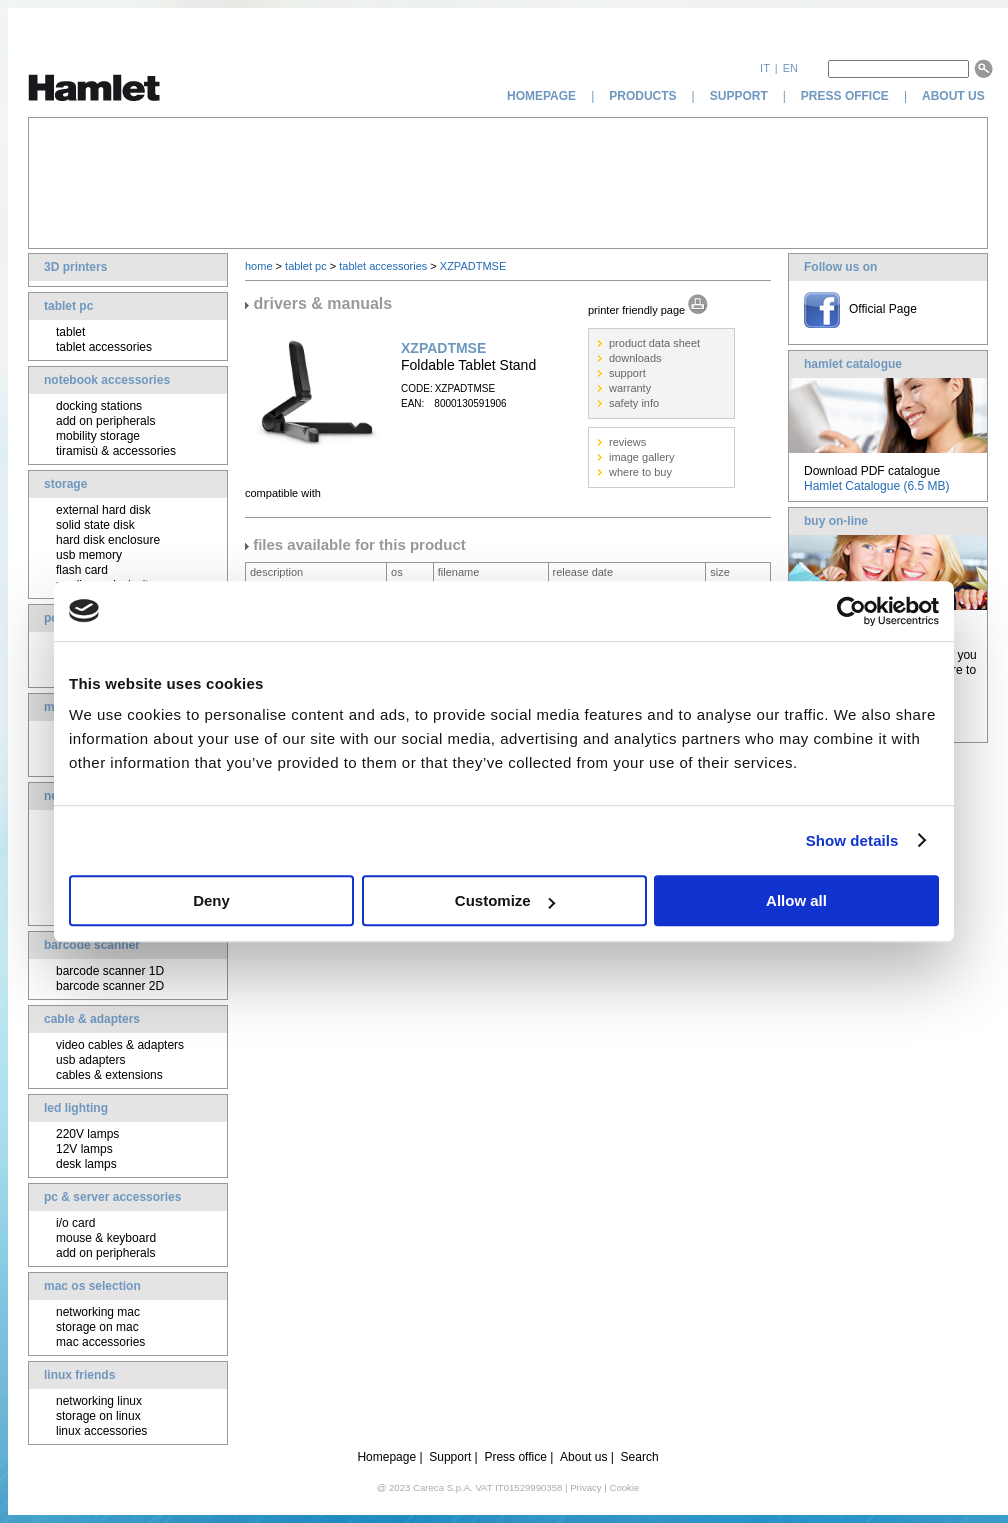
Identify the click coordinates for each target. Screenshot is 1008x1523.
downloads (635, 358)
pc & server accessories (112, 1197)
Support (450, 1457)
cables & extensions (109, 1075)
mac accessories (100, 1342)
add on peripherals (105, 421)
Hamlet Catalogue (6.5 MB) (876, 486)
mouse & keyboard (106, 1238)
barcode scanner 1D (110, 971)
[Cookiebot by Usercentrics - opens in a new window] (851, 611)
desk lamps (86, 1164)
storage (65, 484)
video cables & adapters (120, 1045)
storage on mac (97, 1327)
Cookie (624, 1487)
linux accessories (101, 1431)
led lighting (76, 1108)
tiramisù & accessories (116, 451)
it (765, 68)
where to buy (640, 472)
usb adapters (90, 1060)
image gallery (641, 457)
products (642, 96)
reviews (627, 442)
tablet (70, 332)
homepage (541, 96)
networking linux (99, 1401)
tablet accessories (104, 347)
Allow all (796, 900)
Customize (505, 900)
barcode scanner (92, 945)
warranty (630, 388)
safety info (634, 403)
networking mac (98, 1312)
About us (583, 1457)
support (739, 96)
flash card (82, 570)
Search (640, 1457)
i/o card (75, 1223)
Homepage (386, 1457)
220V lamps (87, 1134)
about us (955, 96)
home (259, 266)
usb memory (89, 555)
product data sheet (654, 343)
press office (845, 96)
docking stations (99, 406)
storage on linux (98, 1416)
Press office (515, 1457)
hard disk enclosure (108, 540)
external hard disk (103, 510)
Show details (852, 840)
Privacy (585, 1487)
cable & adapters (92, 1019)
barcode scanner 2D (110, 986)
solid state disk (95, 525)
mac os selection (92, 1286)
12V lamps (84, 1149)
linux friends (79, 1375)
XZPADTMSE (473, 266)
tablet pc (68, 306)
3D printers (75, 267)
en (790, 68)
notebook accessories (107, 380)
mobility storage (98, 436)
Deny (211, 900)
